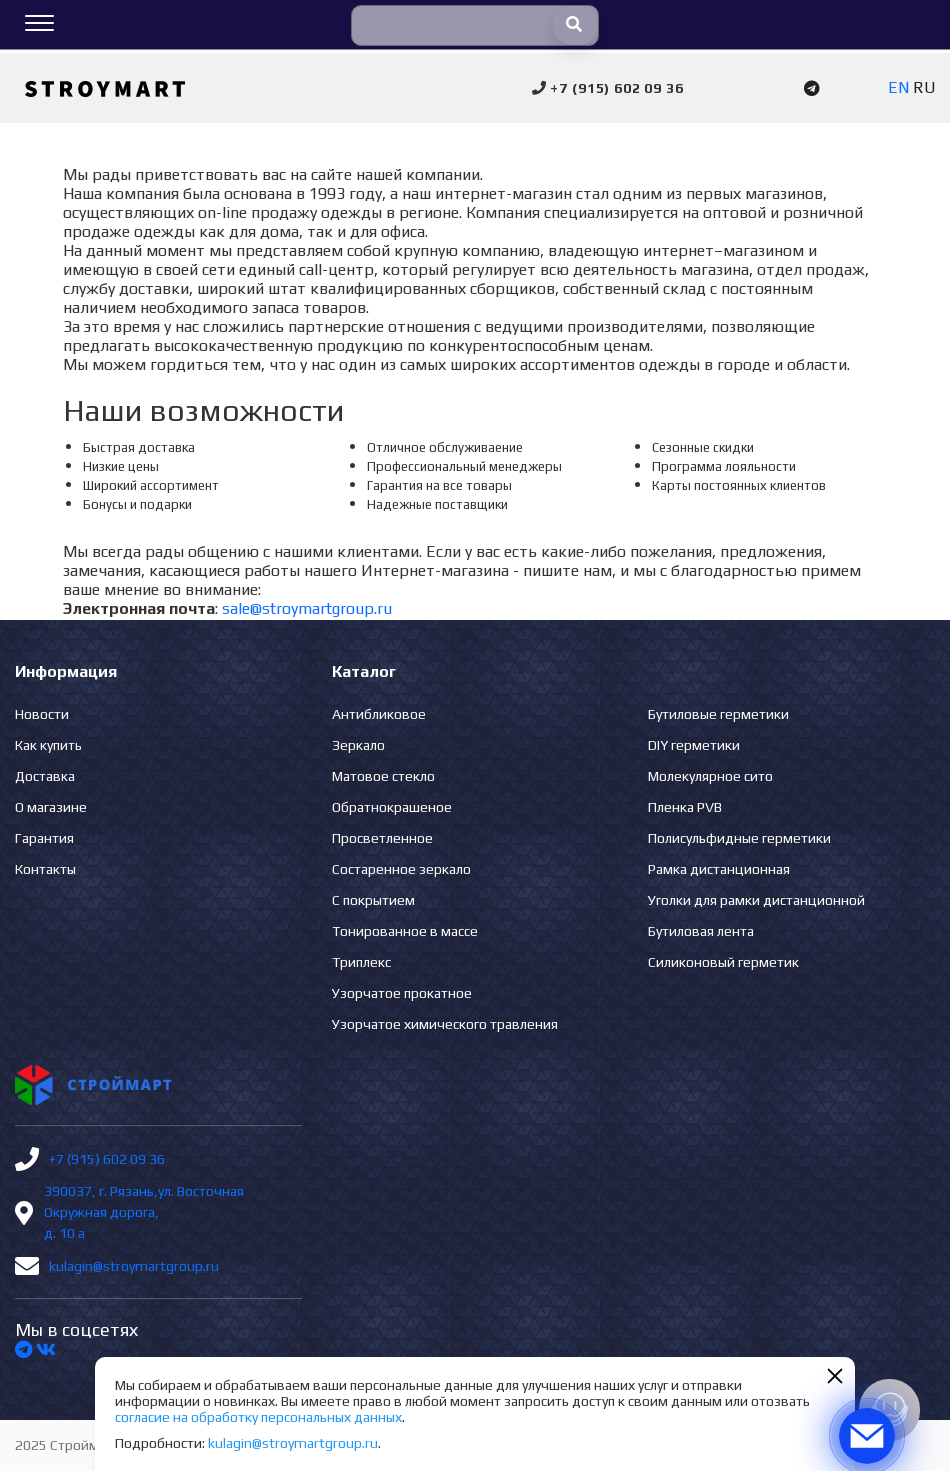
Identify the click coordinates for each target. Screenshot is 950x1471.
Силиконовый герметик (723, 962)
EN (898, 87)
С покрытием (373, 900)
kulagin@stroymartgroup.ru (134, 1266)
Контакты (45, 869)
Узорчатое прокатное (402, 993)
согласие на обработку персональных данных (258, 1417)
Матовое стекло (383, 776)
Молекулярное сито (710, 776)
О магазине (51, 807)
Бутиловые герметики (718, 714)
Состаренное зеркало (401, 869)
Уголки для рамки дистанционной (756, 900)
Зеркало (358, 745)
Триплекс (361, 962)
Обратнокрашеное (392, 807)
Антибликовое (379, 714)
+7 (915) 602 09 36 (107, 1159)
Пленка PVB (685, 807)
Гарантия (44, 838)
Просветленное (382, 838)
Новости (42, 714)
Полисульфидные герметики (739, 838)
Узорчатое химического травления (445, 1024)
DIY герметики (694, 745)
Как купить (48, 745)
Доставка (45, 776)
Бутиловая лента (701, 931)
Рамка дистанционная (719, 869)
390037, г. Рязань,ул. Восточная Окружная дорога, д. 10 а (144, 1212)
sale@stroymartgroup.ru (307, 608)
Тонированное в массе (405, 931)
